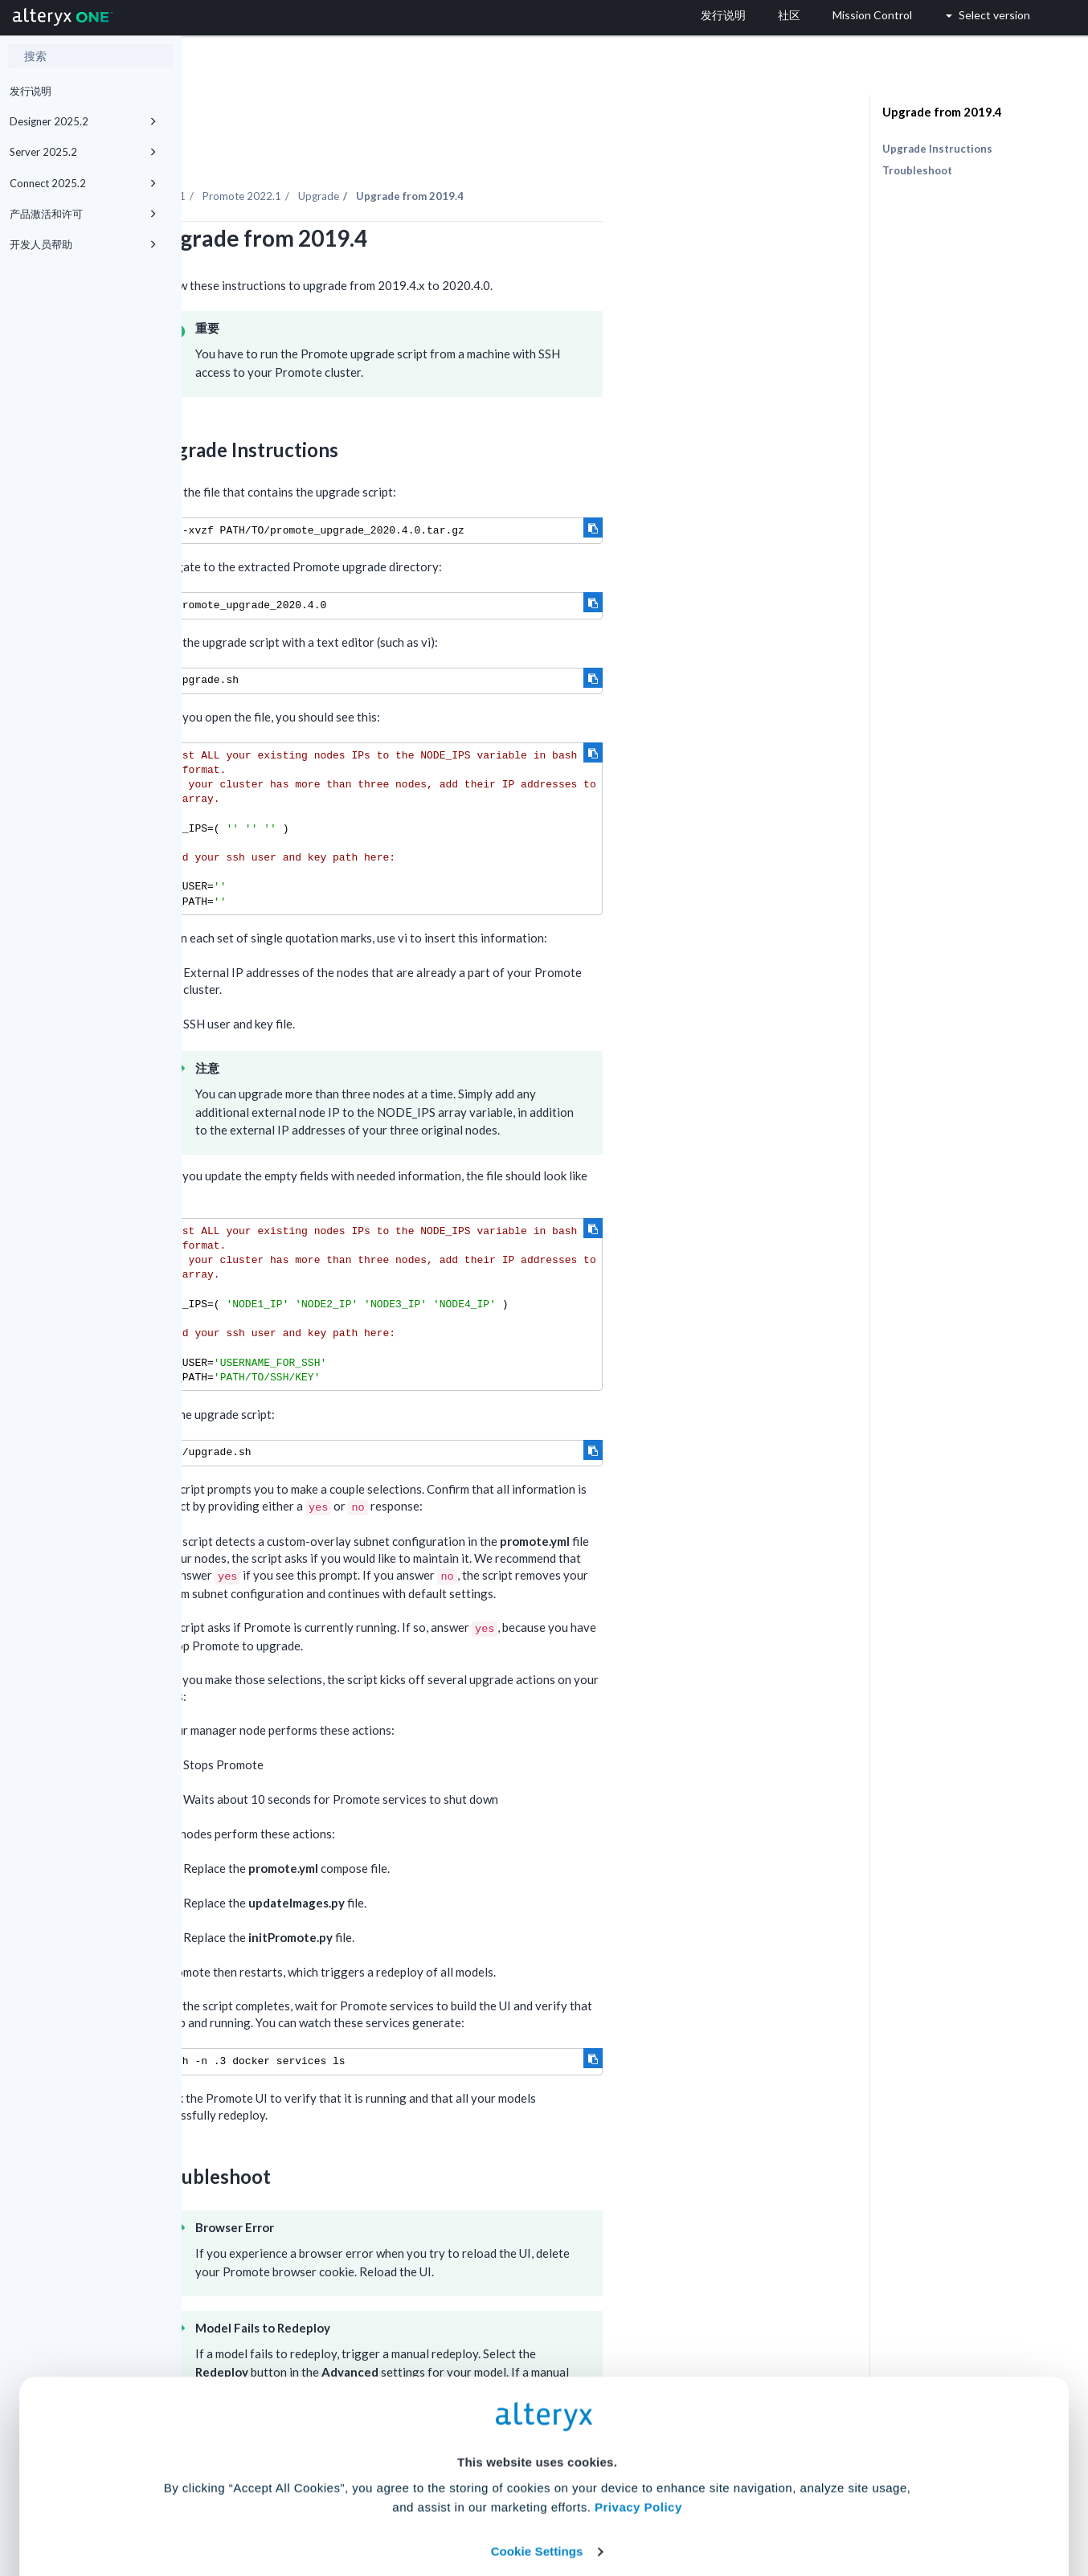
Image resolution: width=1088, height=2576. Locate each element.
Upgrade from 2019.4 (942, 111)
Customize (667, 2505)
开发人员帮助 (83, 244)
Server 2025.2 (83, 151)
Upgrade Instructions (937, 148)
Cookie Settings (537, 2457)
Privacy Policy (638, 2413)
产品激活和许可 (83, 213)
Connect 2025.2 (83, 183)
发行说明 (30, 90)
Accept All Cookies (422, 2505)
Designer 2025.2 (83, 121)
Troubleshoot (917, 170)
